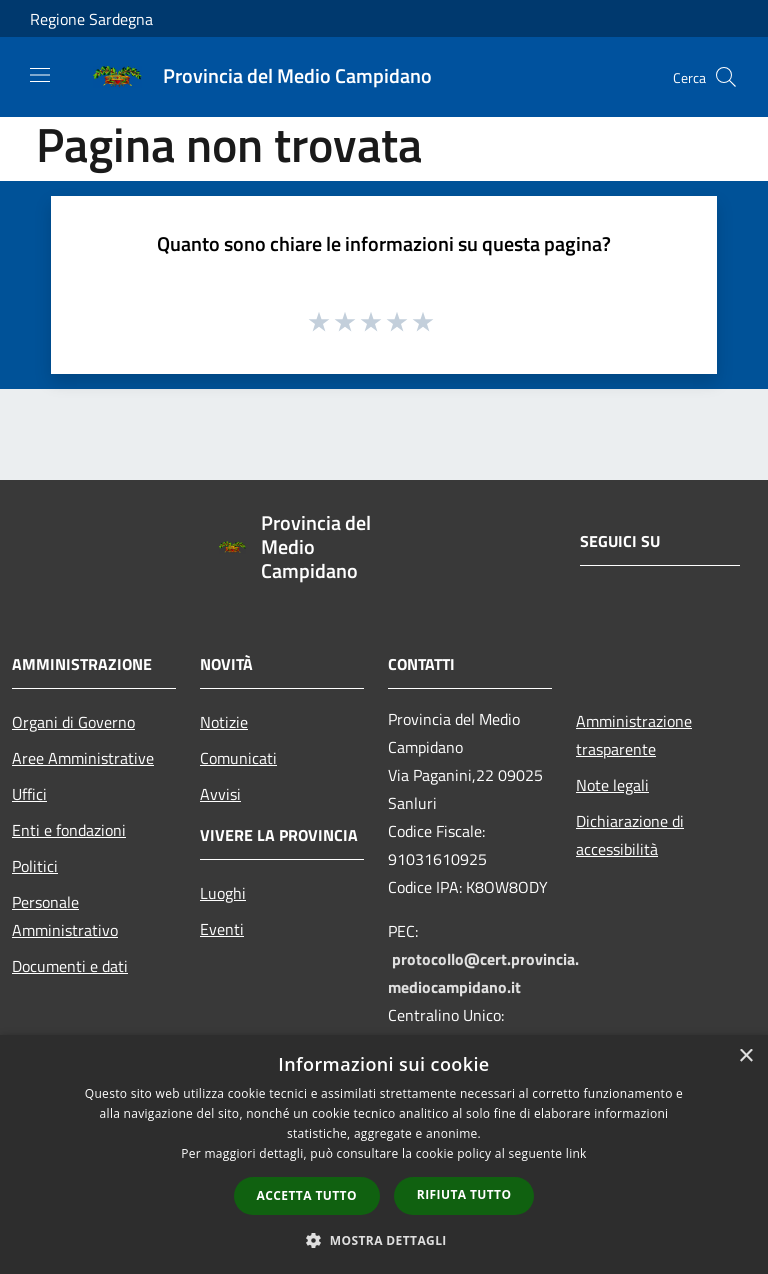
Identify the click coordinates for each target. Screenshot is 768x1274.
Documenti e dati (70, 966)
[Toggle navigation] (40, 75)
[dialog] (384, 1154)
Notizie (224, 722)
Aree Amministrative (83, 758)
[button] (384, 1240)
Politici (35, 866)
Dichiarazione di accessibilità (630, 835)
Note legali (612, 785)
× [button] (745, 1056)
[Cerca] (726, 77)
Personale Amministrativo (65, 916)
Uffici (29, 794)
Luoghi (223, 893)
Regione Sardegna (91, 19)
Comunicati (238, 758)
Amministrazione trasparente (634, 735)
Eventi (222, 929)
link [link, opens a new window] (576, 1153)
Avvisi (220, 794)
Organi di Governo (73, 722)
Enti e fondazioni (69, 830)
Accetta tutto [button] (307, 1195)
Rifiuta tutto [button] (464, 1194)
